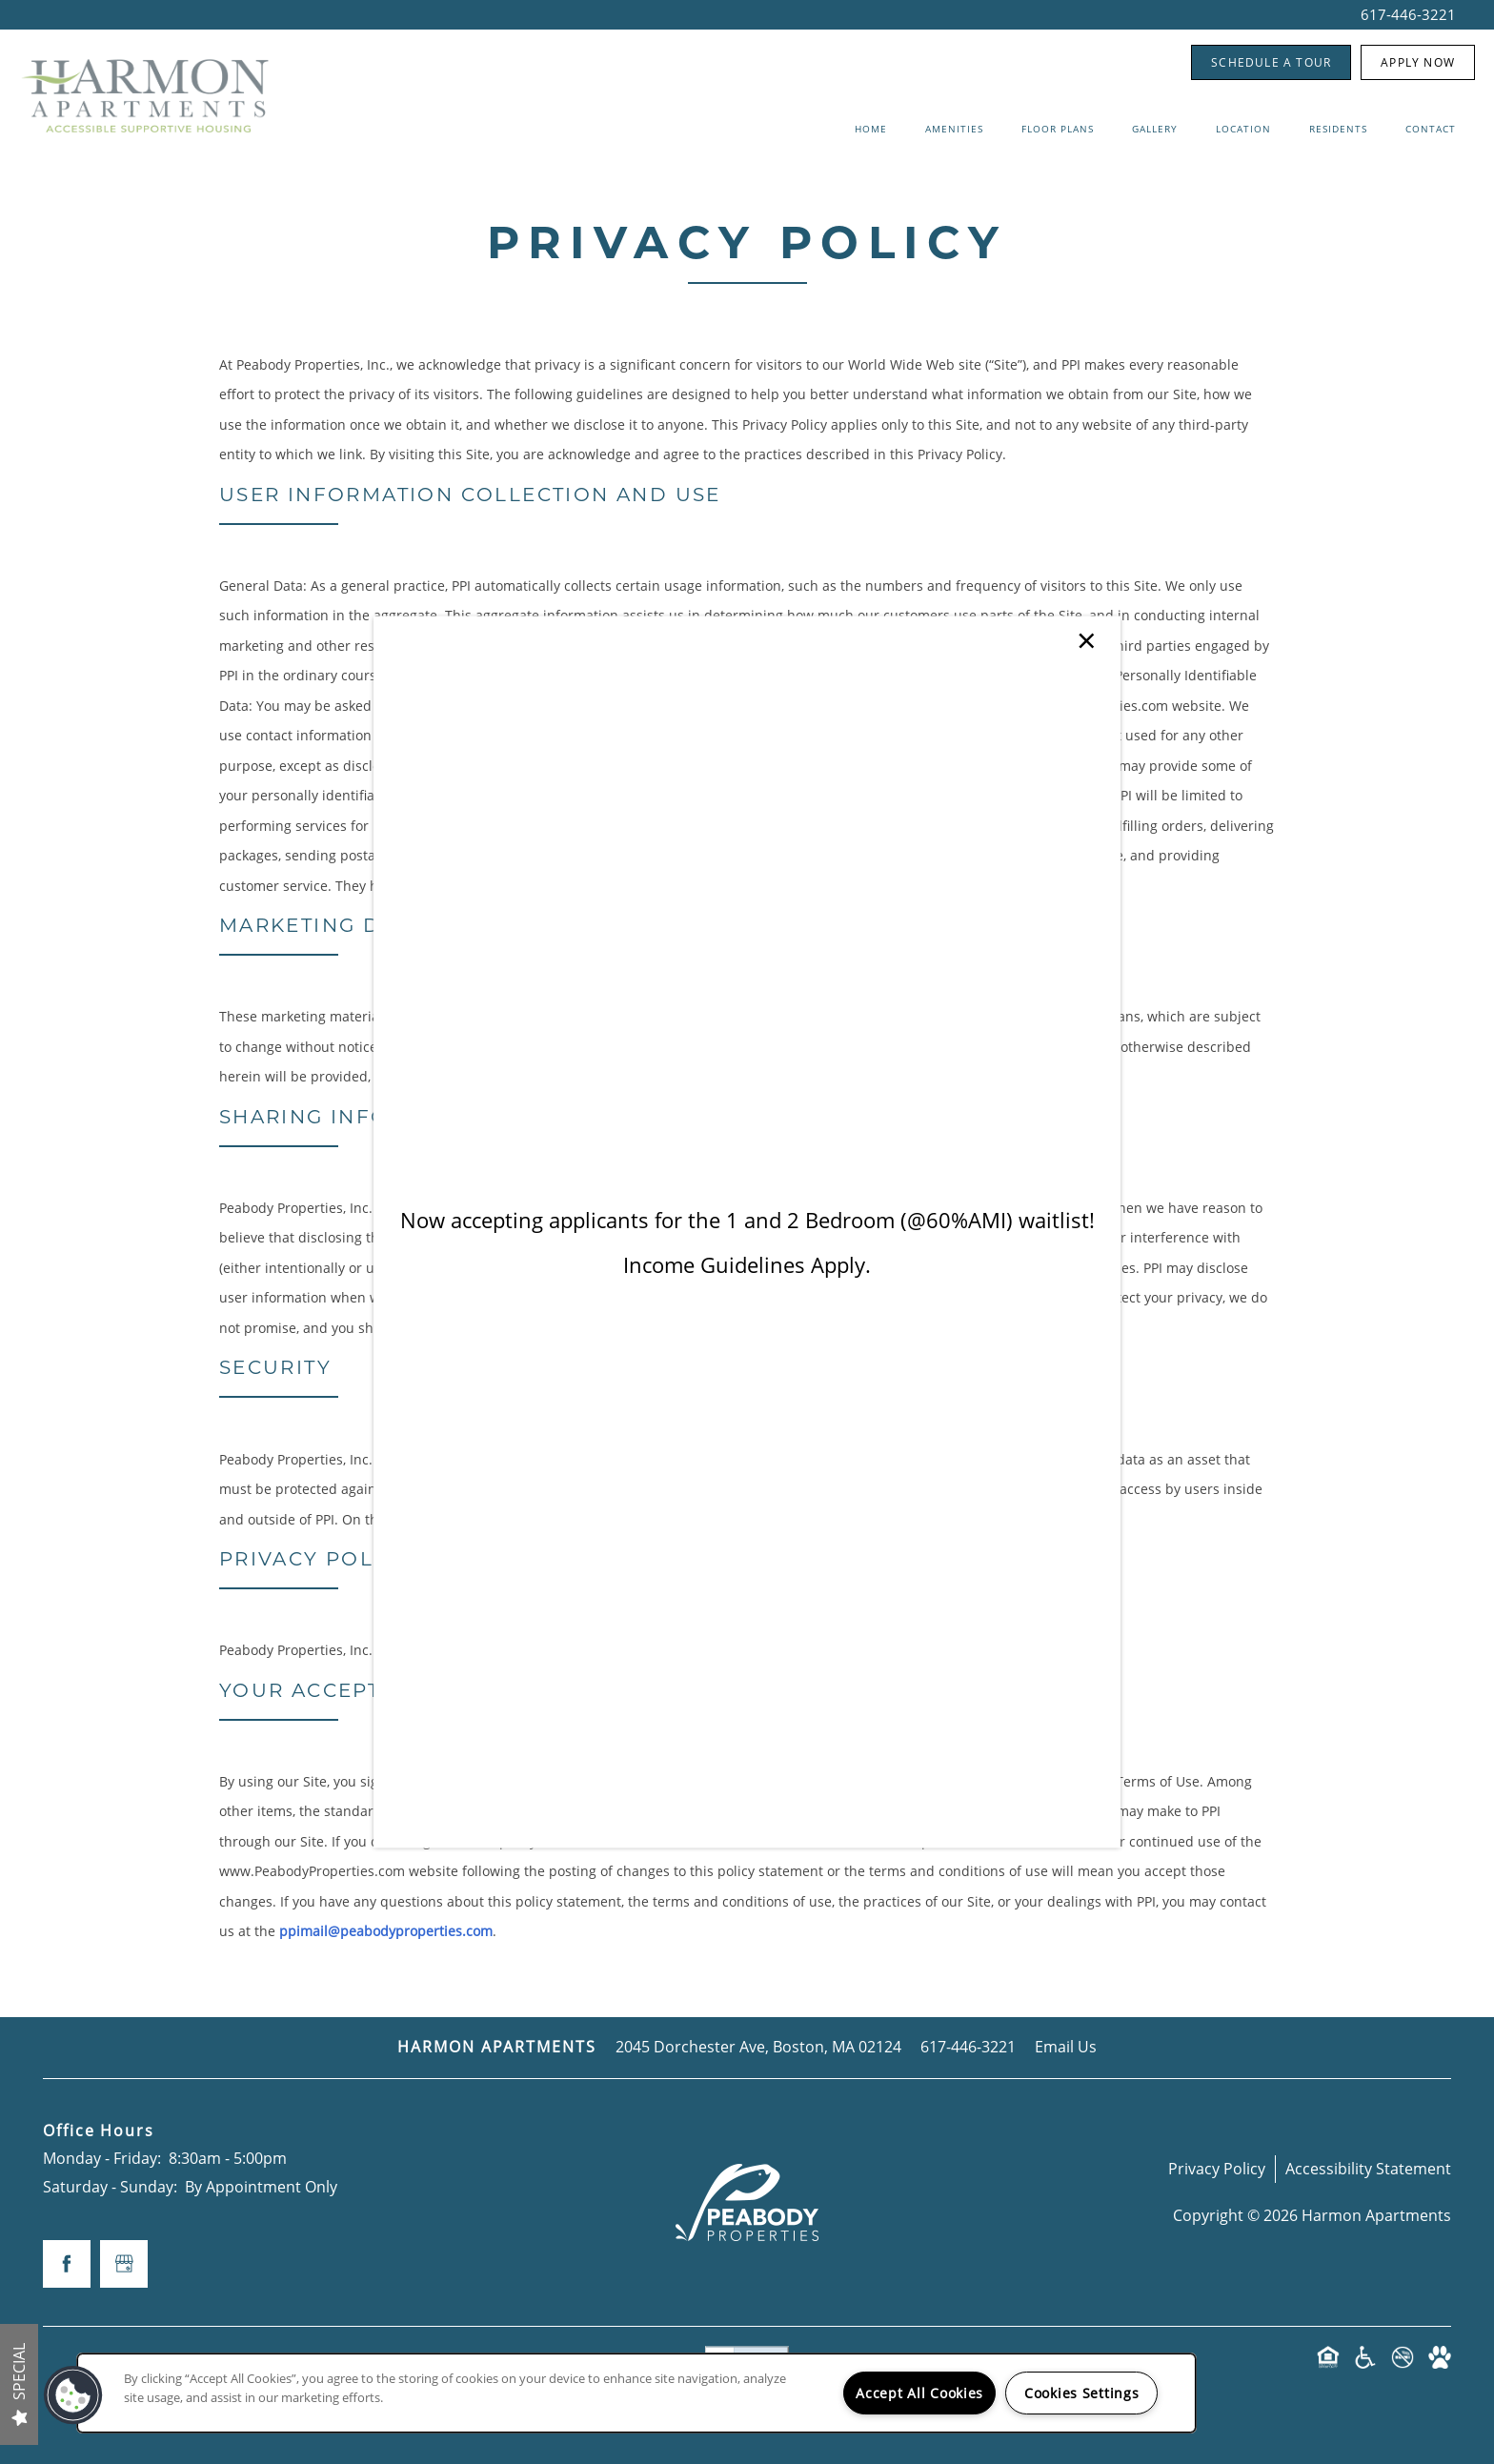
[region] (636, 2393)
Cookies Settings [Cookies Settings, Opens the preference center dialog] (1082, 2393)
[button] (73, 2395)
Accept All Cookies (919, 2393)
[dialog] (747, 1232)
